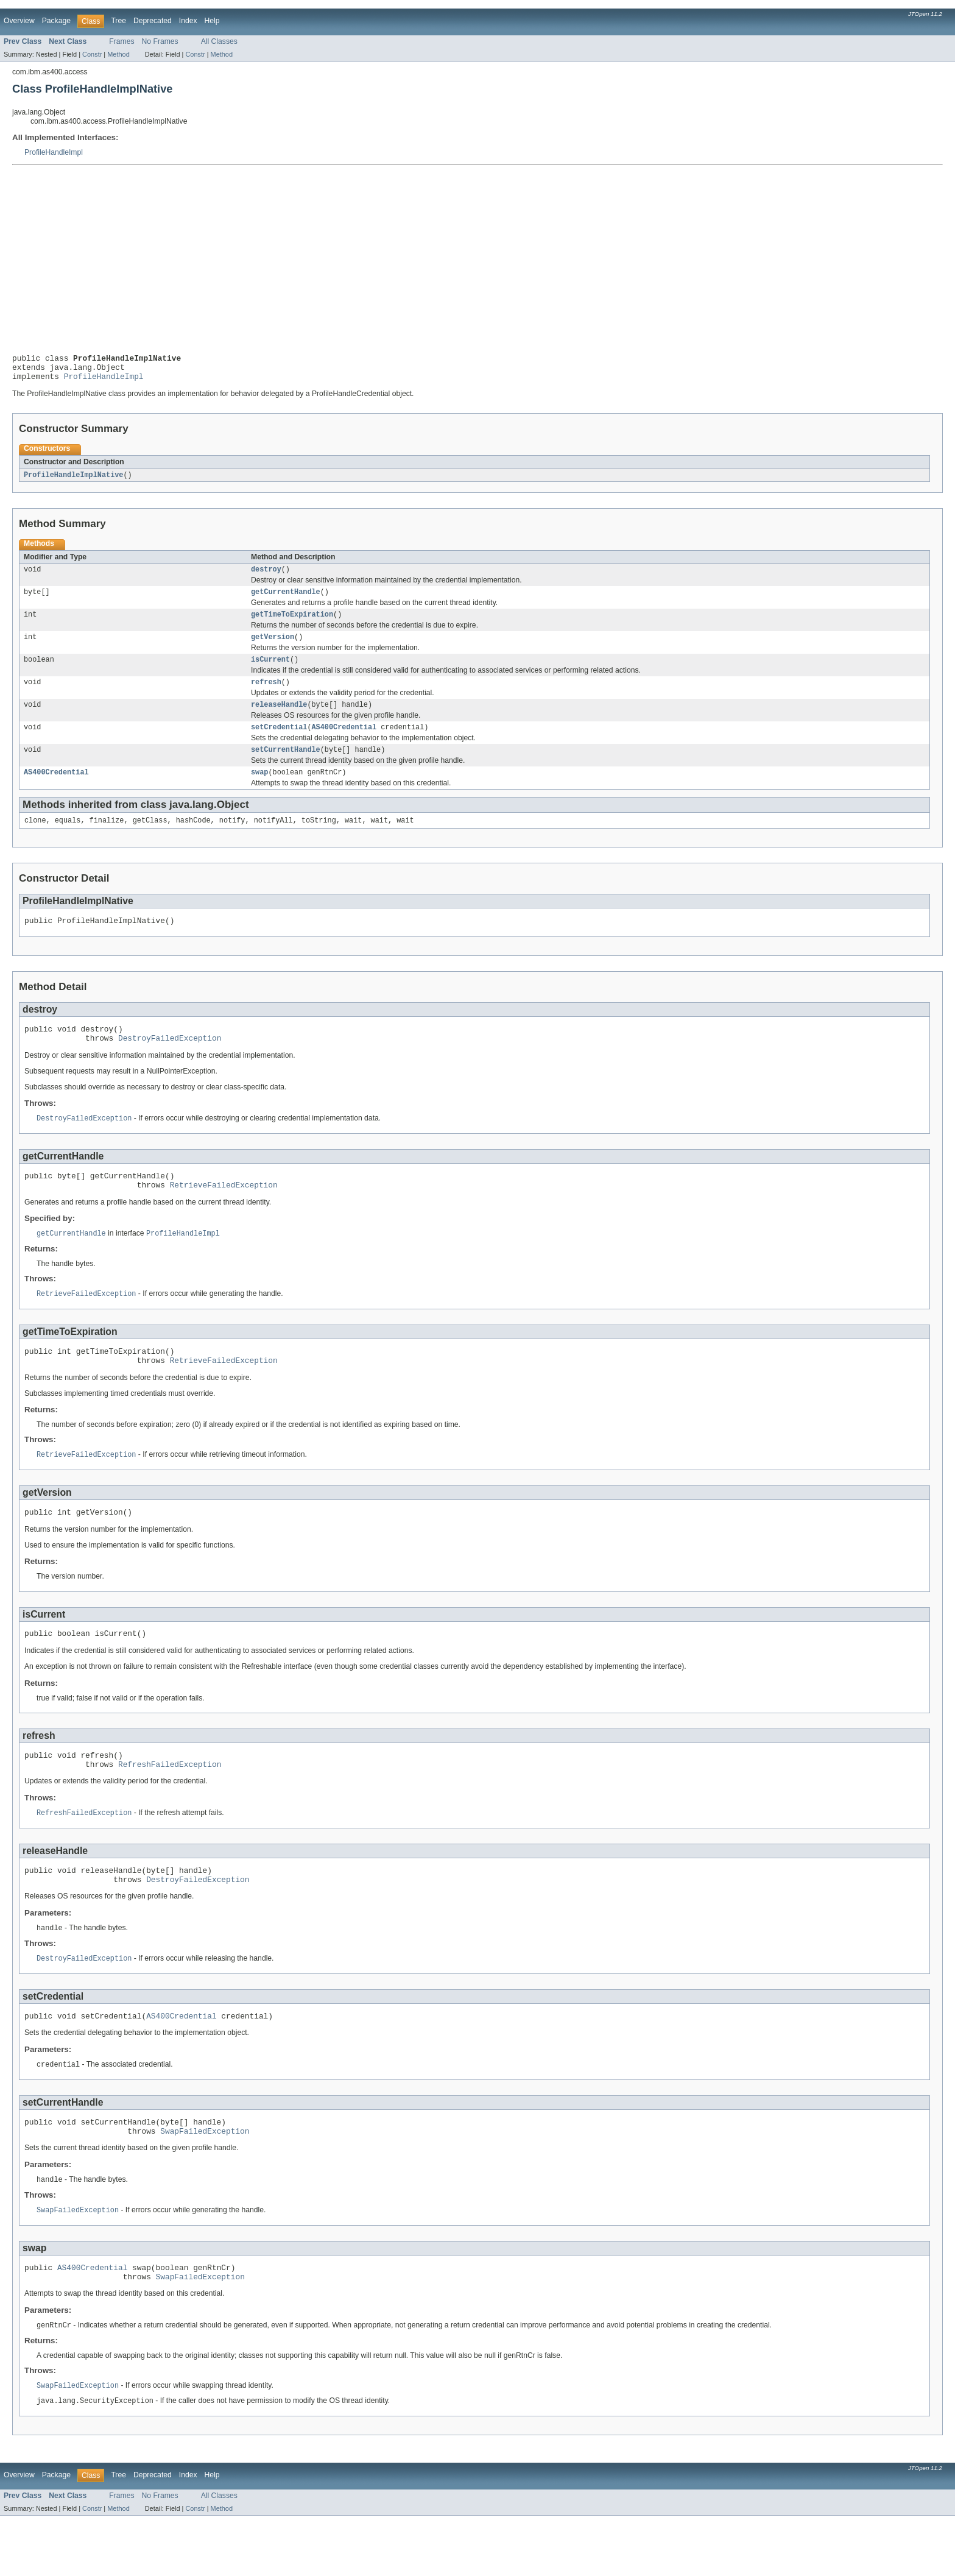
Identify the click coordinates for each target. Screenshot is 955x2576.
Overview (19, 20)
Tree (118, 20)
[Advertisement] (477, 256)
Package (56, 20)
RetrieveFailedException (224, 1213)
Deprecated (152, 20)
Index (188, 20)
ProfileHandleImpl (53, 152)
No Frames (160, 41)
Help (212, 20)
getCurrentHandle (285, 600)
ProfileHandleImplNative (73, 481)
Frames (121, 41)
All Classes (219, 41)
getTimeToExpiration (292, 624)
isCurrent (270, 671)
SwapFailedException (204, 2184)
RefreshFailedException (169, 1805)
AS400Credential (344, 743)
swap (259, 790)
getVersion (272, 648)
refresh (266, 695)
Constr (92, 54)
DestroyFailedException (169, 1062)
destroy (266, 576)
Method (118, 54)
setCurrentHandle (285, 766)
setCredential (279, 743)
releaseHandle (279, 719)
